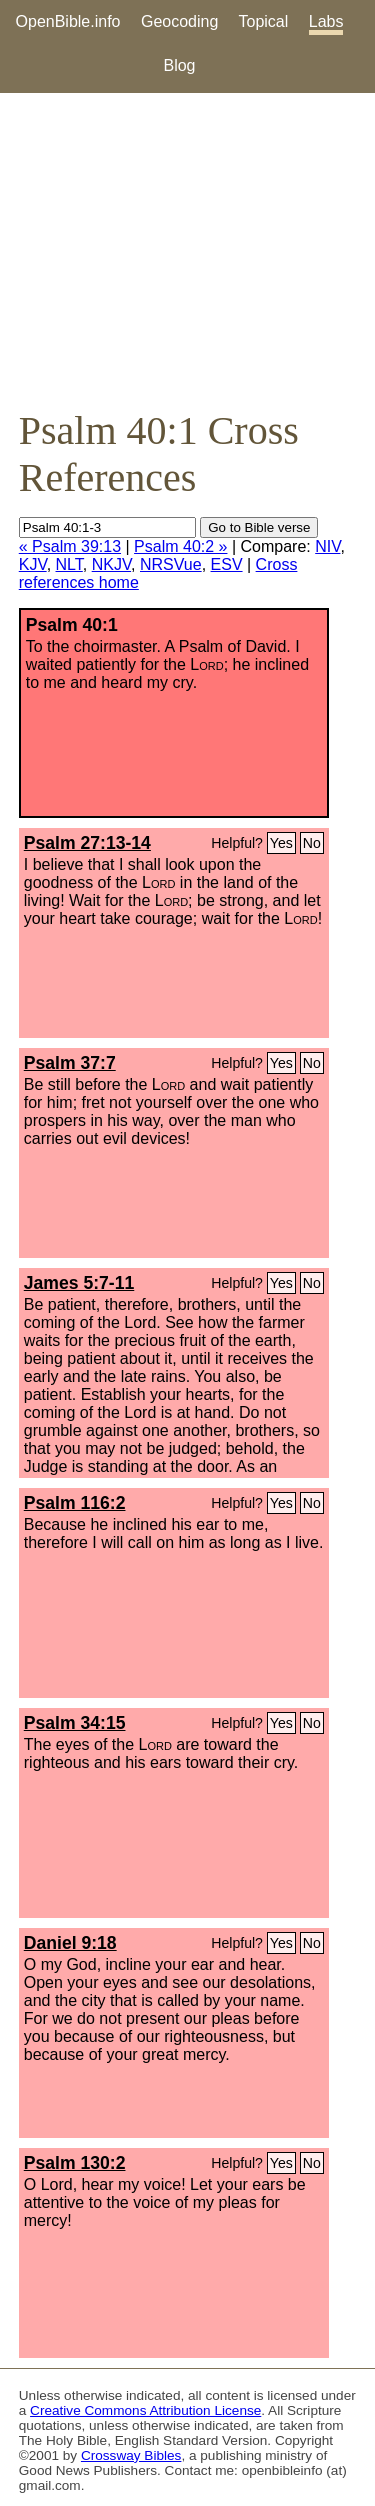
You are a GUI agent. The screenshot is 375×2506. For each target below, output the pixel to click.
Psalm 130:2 (75, 2163)
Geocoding (179, 21)
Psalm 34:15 (75, 1723)
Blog (179, 65)
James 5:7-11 (79, 1283)
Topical (264, 21)
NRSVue (171, 564)
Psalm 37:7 (70, 1063)
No (312, 843)
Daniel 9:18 (70, 1943)
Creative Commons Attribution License (145, 2410)
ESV (227, 564)
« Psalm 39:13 (70, 546)
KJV (33, 564)
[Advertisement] (187, 250)
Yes (281, 843)
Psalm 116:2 (75, 1503)
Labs (326, 21)
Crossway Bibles (131, 2455)
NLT (69, 564)
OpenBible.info (68, 21)
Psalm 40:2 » (180, 546)
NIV (327, 546)
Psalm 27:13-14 (87, 843)
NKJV (111, 564)
